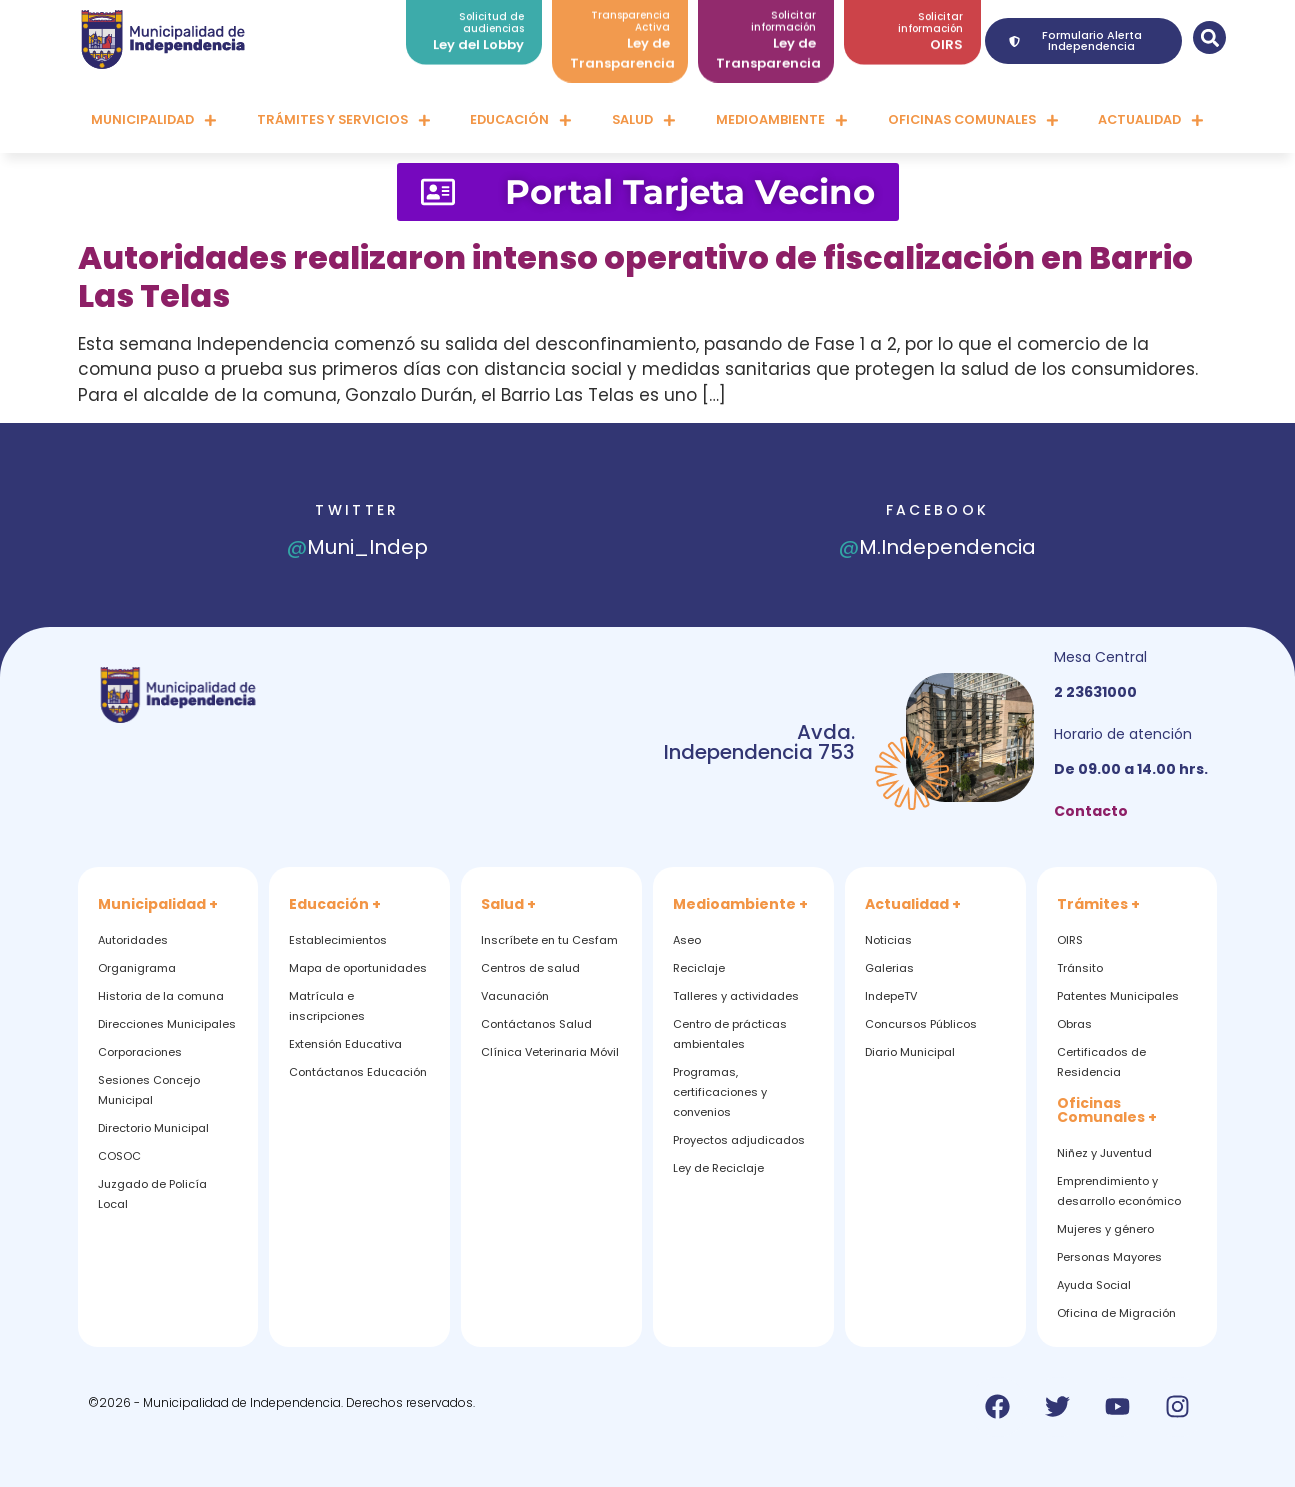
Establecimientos (338, 940)
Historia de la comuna (161, 996)
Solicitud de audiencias (491, 14)
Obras (1074, 1024)
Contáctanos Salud (536, 1024)
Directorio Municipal (153, 1128)
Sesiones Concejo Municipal (149, 1090)
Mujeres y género (1105, 1229)
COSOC (119, 1156)
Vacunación (515, 996)
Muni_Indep (357, 547)
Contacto (1091, 811)
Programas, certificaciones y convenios (720, 1092)
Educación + (335, 904)
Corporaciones (140, 1052)
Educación (521, 120)
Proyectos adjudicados (739, 1140)
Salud (644, 120)
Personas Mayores (1109, 1257)
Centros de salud (530, 968)
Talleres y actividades (736, 996)
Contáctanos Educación (358, 1072)
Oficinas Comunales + (1107, 1110)
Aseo (687, 940)
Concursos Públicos (921, 1024)
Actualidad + (913, 904)
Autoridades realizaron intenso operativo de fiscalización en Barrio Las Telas (635, 276)
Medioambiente (782, 120)
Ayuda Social (1094, 1285)
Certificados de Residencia (1101, 1062)
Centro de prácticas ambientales (730, 1034)
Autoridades (133, 940)
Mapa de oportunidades (358, 968)
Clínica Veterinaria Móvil (550, 1052)
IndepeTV (891, 996)
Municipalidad (154, 120)
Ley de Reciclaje (718, 1168)
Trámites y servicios (344, 120)
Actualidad (1151, 120)
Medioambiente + (740, 904)
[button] (1209, 37)
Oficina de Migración (1116, 1313)
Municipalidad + (158, 904)
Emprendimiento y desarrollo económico (1119, 1191)
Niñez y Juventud (1104, 1153)
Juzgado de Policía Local (152, 1194)
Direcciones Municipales (167, 1024)
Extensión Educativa (345, 1044)
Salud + (508, 904)
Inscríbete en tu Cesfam (549, 940)
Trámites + (1098, 904)
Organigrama (137, 968)
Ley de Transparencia (622, 43)
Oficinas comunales (973, 120)
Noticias (888, 940)
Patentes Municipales (1118, 996)
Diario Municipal (910, 1052)
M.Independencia (937, 547)
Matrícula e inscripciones (327, 1006)
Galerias (889, 968)
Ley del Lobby (478, 36)
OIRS (946, 36)
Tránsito (1080, 968)
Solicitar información (930, 14)
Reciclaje (699, 968)
